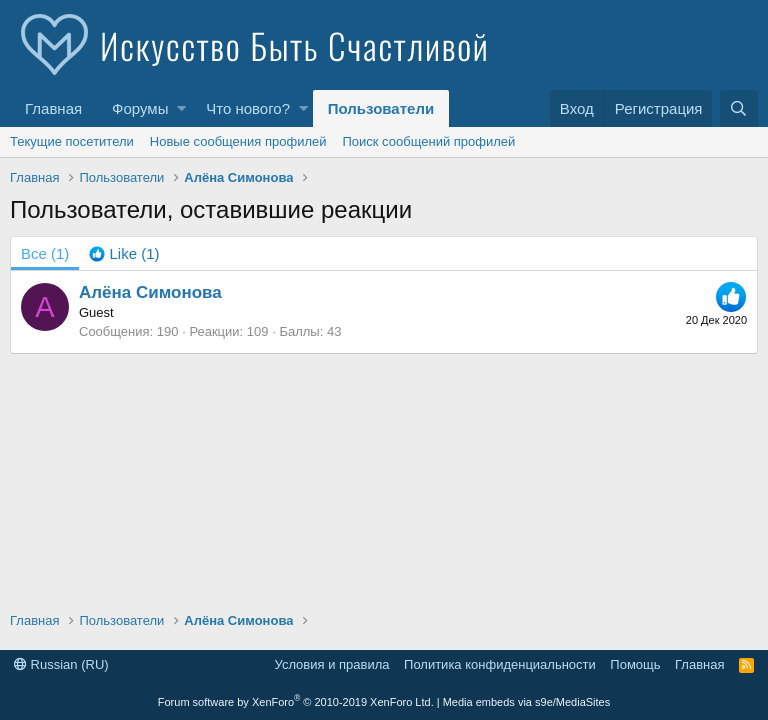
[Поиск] (739, 108)
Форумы (140, 108)
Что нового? (248, 108)
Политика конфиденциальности (500, 664)
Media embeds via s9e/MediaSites (527, 702)
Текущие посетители (72, 141)
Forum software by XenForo (296, 702)
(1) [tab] (45, 253)
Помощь (635, 664)
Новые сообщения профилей (238, 141)
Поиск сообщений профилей (428, 141)
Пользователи (381, 108)
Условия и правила (332, 664)
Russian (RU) (61, 664)
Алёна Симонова (150, 292)
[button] (181, 108)
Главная (53, 108)
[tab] (124, 253)
